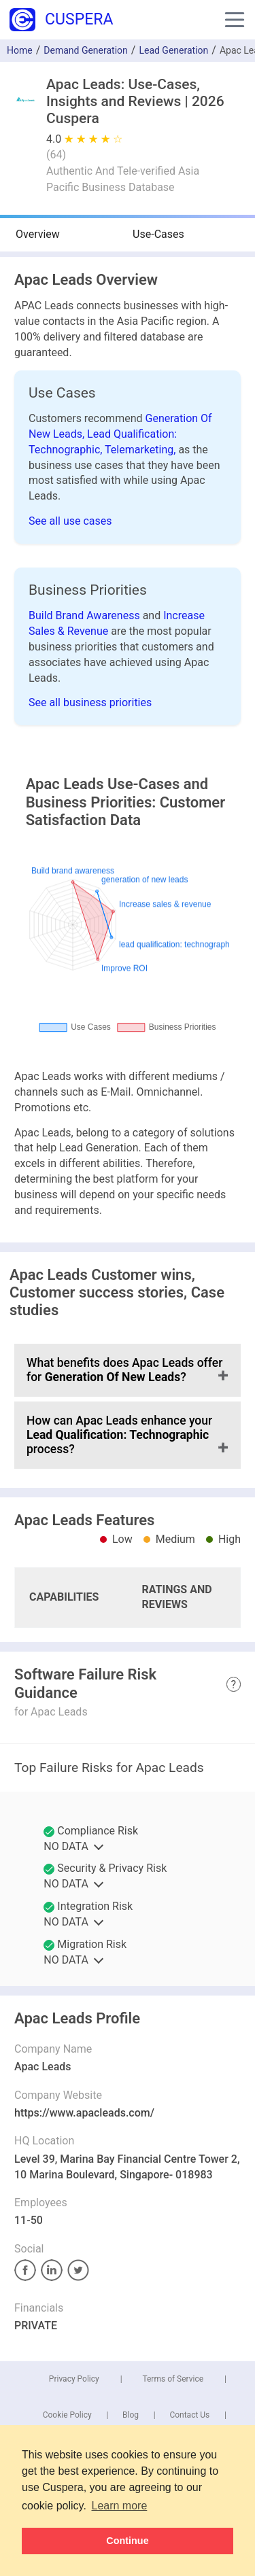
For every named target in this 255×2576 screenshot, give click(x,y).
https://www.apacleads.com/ (84, 2112)
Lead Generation (173, 50)
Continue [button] (127, 2540)
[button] (235, 20)
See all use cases (70, 521)
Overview (38, 234)
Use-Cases (158, 234)
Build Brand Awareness (86, 615)
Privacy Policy (74, 2379)
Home (20, 50)
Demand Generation (86, 50)
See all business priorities (90, 702)
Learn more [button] (120, 2505)
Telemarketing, (141, 449)
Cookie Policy (67, 2415)
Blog (130, 2415)
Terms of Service (172, 2379)
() (56, 154)
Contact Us (189, 2415)
